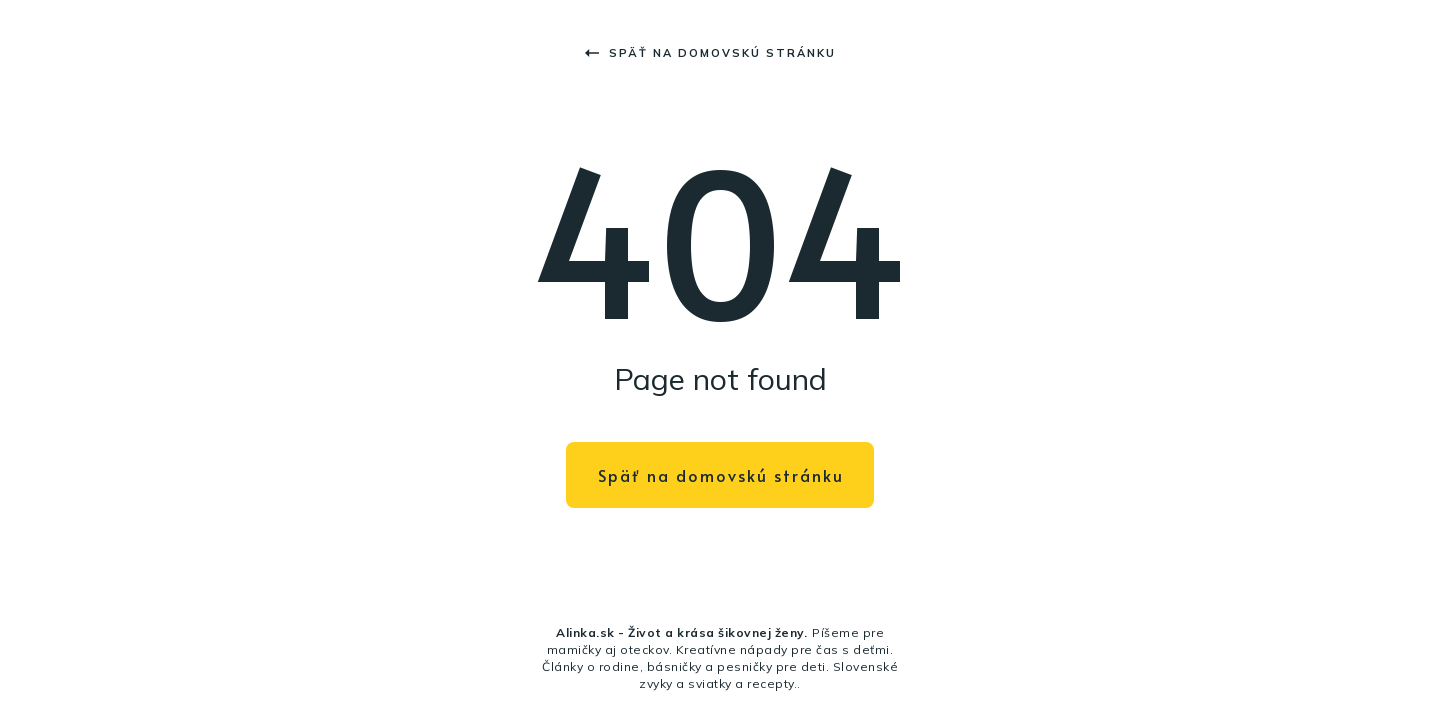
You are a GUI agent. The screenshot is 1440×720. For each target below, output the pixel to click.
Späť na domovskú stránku (710, 53)
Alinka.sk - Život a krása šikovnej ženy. (681, 632)
